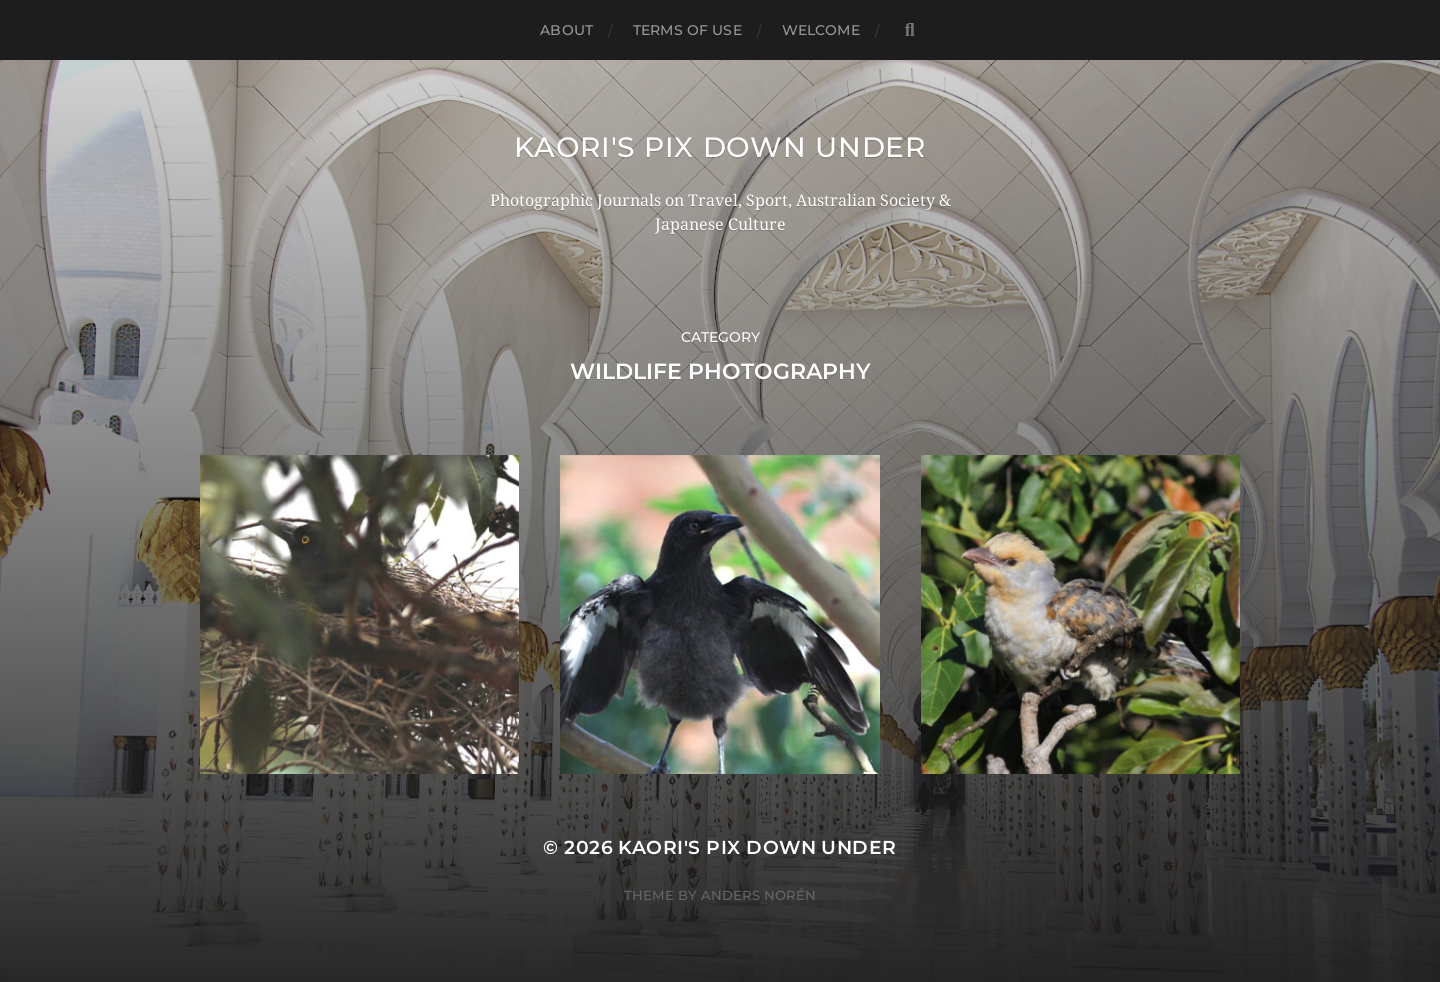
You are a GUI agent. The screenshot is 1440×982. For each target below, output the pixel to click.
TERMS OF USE (687, 30)
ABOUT (566, 30)
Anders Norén (758, 895)
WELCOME (821, 30)
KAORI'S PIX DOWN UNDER (719, 147)
